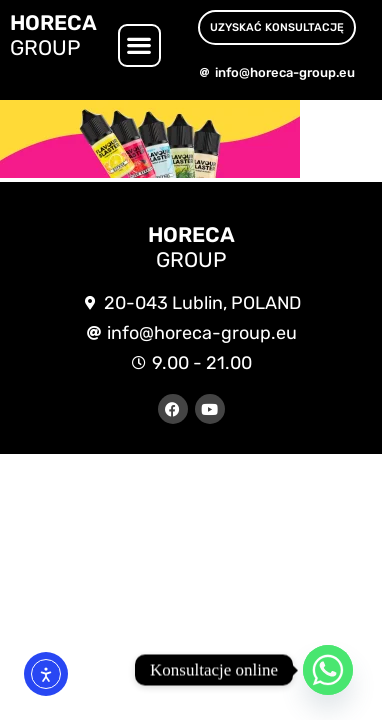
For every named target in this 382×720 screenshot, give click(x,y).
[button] (139, 45)
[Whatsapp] (328, 670)
